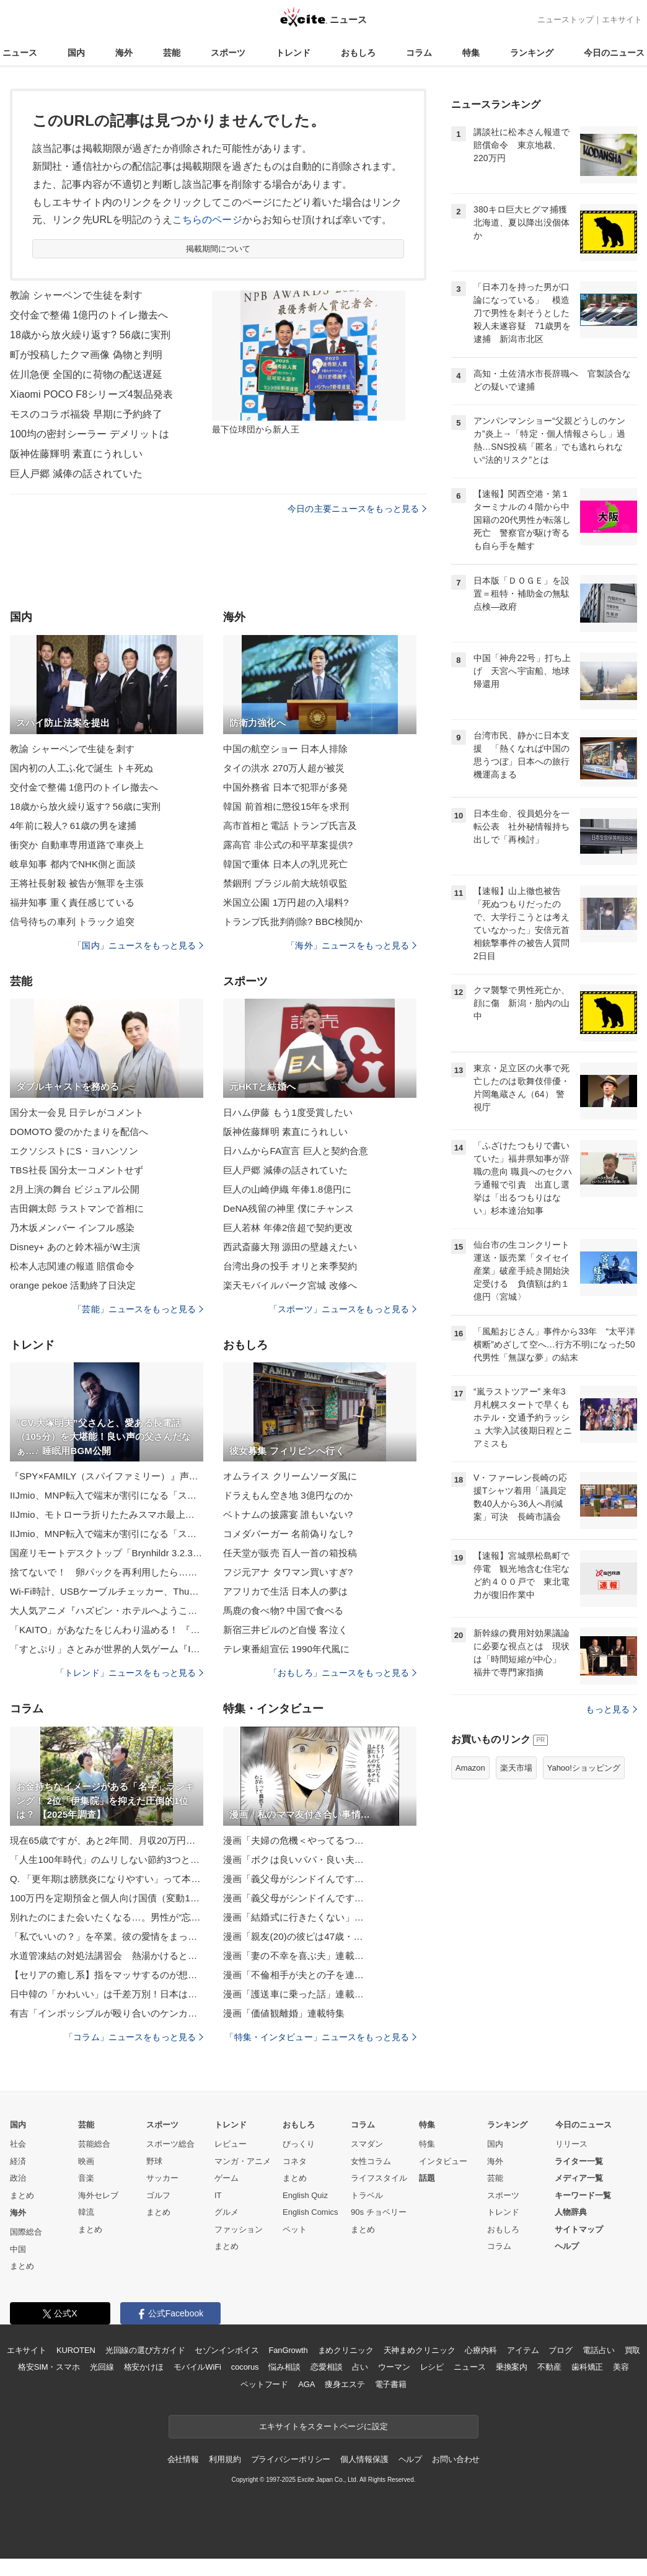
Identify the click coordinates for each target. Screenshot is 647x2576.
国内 (76, 53)
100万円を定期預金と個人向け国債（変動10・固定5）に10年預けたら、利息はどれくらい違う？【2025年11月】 (106, 1898)
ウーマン (394, 2367)
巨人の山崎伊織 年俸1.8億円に (287, 1189)
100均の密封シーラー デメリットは (89, 434)
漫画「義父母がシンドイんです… (293, 1878)
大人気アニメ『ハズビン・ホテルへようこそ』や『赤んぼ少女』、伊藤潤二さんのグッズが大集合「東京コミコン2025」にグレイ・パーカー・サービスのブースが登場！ (106, 1610)
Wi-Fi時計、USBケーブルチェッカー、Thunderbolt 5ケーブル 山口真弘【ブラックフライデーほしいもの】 (106, 1591)
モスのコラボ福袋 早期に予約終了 (86, 414)
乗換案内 (511, 2367)
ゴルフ (158, 2195)
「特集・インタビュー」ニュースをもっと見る (320, 2037)
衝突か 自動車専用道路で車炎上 (77, 844)
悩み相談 (284, 2367)
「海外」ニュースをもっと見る (351, 945)
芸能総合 (94, 2144)
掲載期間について (218, 248)
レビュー (230, 2144)
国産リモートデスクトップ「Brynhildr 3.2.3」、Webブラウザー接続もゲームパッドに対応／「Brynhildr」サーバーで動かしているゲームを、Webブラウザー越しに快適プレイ (106, 1553)
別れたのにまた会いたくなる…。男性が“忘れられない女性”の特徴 (106, 1917)
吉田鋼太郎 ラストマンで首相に (77, 1208)
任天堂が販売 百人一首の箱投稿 (290, 1553)
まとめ (22, 2195)
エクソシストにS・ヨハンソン (74, 1151)
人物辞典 (571, 2212)
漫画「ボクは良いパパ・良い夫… (293, 1859)
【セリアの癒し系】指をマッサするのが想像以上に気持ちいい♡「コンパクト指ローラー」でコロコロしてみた (106, 1974)
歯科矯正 (587, 2367)
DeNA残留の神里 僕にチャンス (288, 1208)
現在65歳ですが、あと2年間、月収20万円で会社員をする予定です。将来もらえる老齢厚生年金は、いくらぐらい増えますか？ (106, 1840)
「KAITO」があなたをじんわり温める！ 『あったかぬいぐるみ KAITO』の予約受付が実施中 (106, 1629)
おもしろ (358, 53)
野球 (154, 2161)
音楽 (86, 2178)
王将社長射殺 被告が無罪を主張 (77, 883)
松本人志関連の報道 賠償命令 (72, 1266)
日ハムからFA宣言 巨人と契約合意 (296, 1151)
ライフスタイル (379, 2178)
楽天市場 (516, 1767)
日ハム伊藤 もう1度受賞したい (288, 1112)
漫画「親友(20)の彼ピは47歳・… (293, 1936)
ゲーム (226, 2178)
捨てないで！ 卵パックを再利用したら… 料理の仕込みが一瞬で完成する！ (106, 1572)
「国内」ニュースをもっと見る (138, 945)
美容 (621, 2367)
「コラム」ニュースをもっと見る (133, 2037)
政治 (18, 2178)
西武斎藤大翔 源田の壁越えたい (290, 1247)
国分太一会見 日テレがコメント (77, 1112)
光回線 (102, 2367)
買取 (633, 2350)
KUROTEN (75, 2350)
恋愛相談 (326, 2367)
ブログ (560, 2350)
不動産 (549, 2367)
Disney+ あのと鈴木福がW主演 (75, 1247)
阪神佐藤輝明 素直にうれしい (76, 454)
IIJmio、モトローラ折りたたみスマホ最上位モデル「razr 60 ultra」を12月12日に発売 (106, 1514)
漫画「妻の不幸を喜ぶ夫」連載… (293, 1955)
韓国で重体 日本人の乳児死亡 (285, 864)
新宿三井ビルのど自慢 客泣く (285, 1629)
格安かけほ (144, 2367)
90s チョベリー (379, 2212)
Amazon (470, 1767)
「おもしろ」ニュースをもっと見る (342, 1673)
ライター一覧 (579, 2161)
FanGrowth (287, 2350)
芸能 (171, 53)
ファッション (238, 2229)
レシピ (432, 2367)
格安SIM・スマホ (49, 2367)
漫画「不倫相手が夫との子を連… (293, 1974)
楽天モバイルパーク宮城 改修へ (290, 1285)
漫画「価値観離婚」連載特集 (284, 2013)
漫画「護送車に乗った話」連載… (293, 1994)
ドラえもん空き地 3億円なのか (288, 1495)
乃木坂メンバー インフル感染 (72, 1227)
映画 (86, 2161)
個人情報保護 (364, 2459)
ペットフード (264, 2384)
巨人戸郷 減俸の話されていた (76, 473)
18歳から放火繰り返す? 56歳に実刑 (90, 335)
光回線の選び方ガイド (145, 2350)
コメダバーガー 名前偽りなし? (288, 1533)
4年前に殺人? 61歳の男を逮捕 (73, 825)
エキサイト (622, 19)
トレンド (293, 53)
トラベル (367, 2195)
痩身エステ (344, 2384)
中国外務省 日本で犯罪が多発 (285, 787)
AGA (306, 2384)
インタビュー (443, 2161)
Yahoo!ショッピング (583, 1767)
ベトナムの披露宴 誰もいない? (288, 1514)
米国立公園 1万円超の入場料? (286, 902)
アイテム (523, 2350)
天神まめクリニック (420, 2350)
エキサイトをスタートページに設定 (323, 2426)
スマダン (367, 2144)
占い (360, 2367)
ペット (295, 2229)
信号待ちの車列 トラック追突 (72, 921)
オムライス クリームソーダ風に (290, 1476)
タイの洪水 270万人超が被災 (284, 768)
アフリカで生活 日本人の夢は (285, 1591)
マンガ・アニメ (242, 2161)
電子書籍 (391, 2384)
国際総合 (26, 2231)
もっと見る (611, 1709)
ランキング (531, 53)
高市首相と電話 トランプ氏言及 (290, 825)
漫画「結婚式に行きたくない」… (293, 1917)
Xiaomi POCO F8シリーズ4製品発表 (91, 394)
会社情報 (183, 2459)
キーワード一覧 (583, 2195)
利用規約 (224, 2459)
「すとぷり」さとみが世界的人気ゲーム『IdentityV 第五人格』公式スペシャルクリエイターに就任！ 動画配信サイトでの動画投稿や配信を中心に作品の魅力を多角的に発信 (106, 1649)
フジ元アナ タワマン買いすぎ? (288, 1572)
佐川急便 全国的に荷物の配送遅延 (86, 374)
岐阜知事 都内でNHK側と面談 (73, 864)
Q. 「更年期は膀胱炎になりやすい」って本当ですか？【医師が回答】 (106, 1878)
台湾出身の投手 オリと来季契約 (290, 1266)
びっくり (299, 2144)
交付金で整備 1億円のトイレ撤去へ (89, 315)
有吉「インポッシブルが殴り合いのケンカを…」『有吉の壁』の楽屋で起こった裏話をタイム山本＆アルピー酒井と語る (106, 2013)
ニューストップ (565, 19)
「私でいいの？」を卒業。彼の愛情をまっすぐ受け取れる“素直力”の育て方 (106, 1936)
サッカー (162, 2178)
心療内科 (480, 2350)
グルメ (226, 2212)
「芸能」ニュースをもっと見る (138, 1309)
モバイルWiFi (197, 2367)
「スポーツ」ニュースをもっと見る (342, 1309)
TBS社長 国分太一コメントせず (76, 1170)
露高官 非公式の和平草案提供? (288, 844)
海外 (124, 53)
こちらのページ (207, 219)
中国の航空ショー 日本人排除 (285, 748)
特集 (471, 53)
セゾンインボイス (226, 2350)
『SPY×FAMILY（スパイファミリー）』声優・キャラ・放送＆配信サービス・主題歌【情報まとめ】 (106, 1476)
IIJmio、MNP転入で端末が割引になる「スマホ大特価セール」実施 (106, 1495)
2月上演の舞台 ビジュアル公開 (74, 1189)
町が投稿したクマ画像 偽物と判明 (86, 354)
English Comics (310, 2212)
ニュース (19, 53)
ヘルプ (567, 2246)
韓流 (86, 2212)
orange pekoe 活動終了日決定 (73, 1285)
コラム (419, 53)
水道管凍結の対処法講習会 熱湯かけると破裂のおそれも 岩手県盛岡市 (106, 1955)
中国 (18, 2249)
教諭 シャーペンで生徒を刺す (76, 295)
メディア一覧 (579, 2178)
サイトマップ (579, 2229)
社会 (18, 2144)
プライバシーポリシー (291, 2459)
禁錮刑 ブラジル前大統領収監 (285, 883)
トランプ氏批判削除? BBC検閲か (293, 921)
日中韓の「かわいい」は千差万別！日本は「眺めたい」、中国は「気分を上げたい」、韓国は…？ (106, 1994)
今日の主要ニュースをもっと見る (357, 509)
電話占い (598, 2350)
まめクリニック (346, 2350)
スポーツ (228, 53)
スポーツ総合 (170, 2144)
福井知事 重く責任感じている (72, 902)
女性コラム (371, 2161)
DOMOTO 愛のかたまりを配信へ (79, 1131)
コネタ (295, 2161)
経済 (18, 2161)
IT (218, 2195)
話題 (427, 2178)
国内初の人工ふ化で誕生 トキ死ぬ (81, 768)
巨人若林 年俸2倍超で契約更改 (288, 1227)
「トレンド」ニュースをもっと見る (129, 1673)
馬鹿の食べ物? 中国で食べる (283, 1610)
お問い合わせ (456, 2459)
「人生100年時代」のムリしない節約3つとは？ (106, 1859)
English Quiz (305, 2195)
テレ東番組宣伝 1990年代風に (286, 1649)
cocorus (245, 2367)
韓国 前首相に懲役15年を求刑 (286, 806)
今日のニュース (614, 53)
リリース (571, 2144)
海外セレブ (98, 2195)
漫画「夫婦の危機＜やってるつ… (293, 1840)
